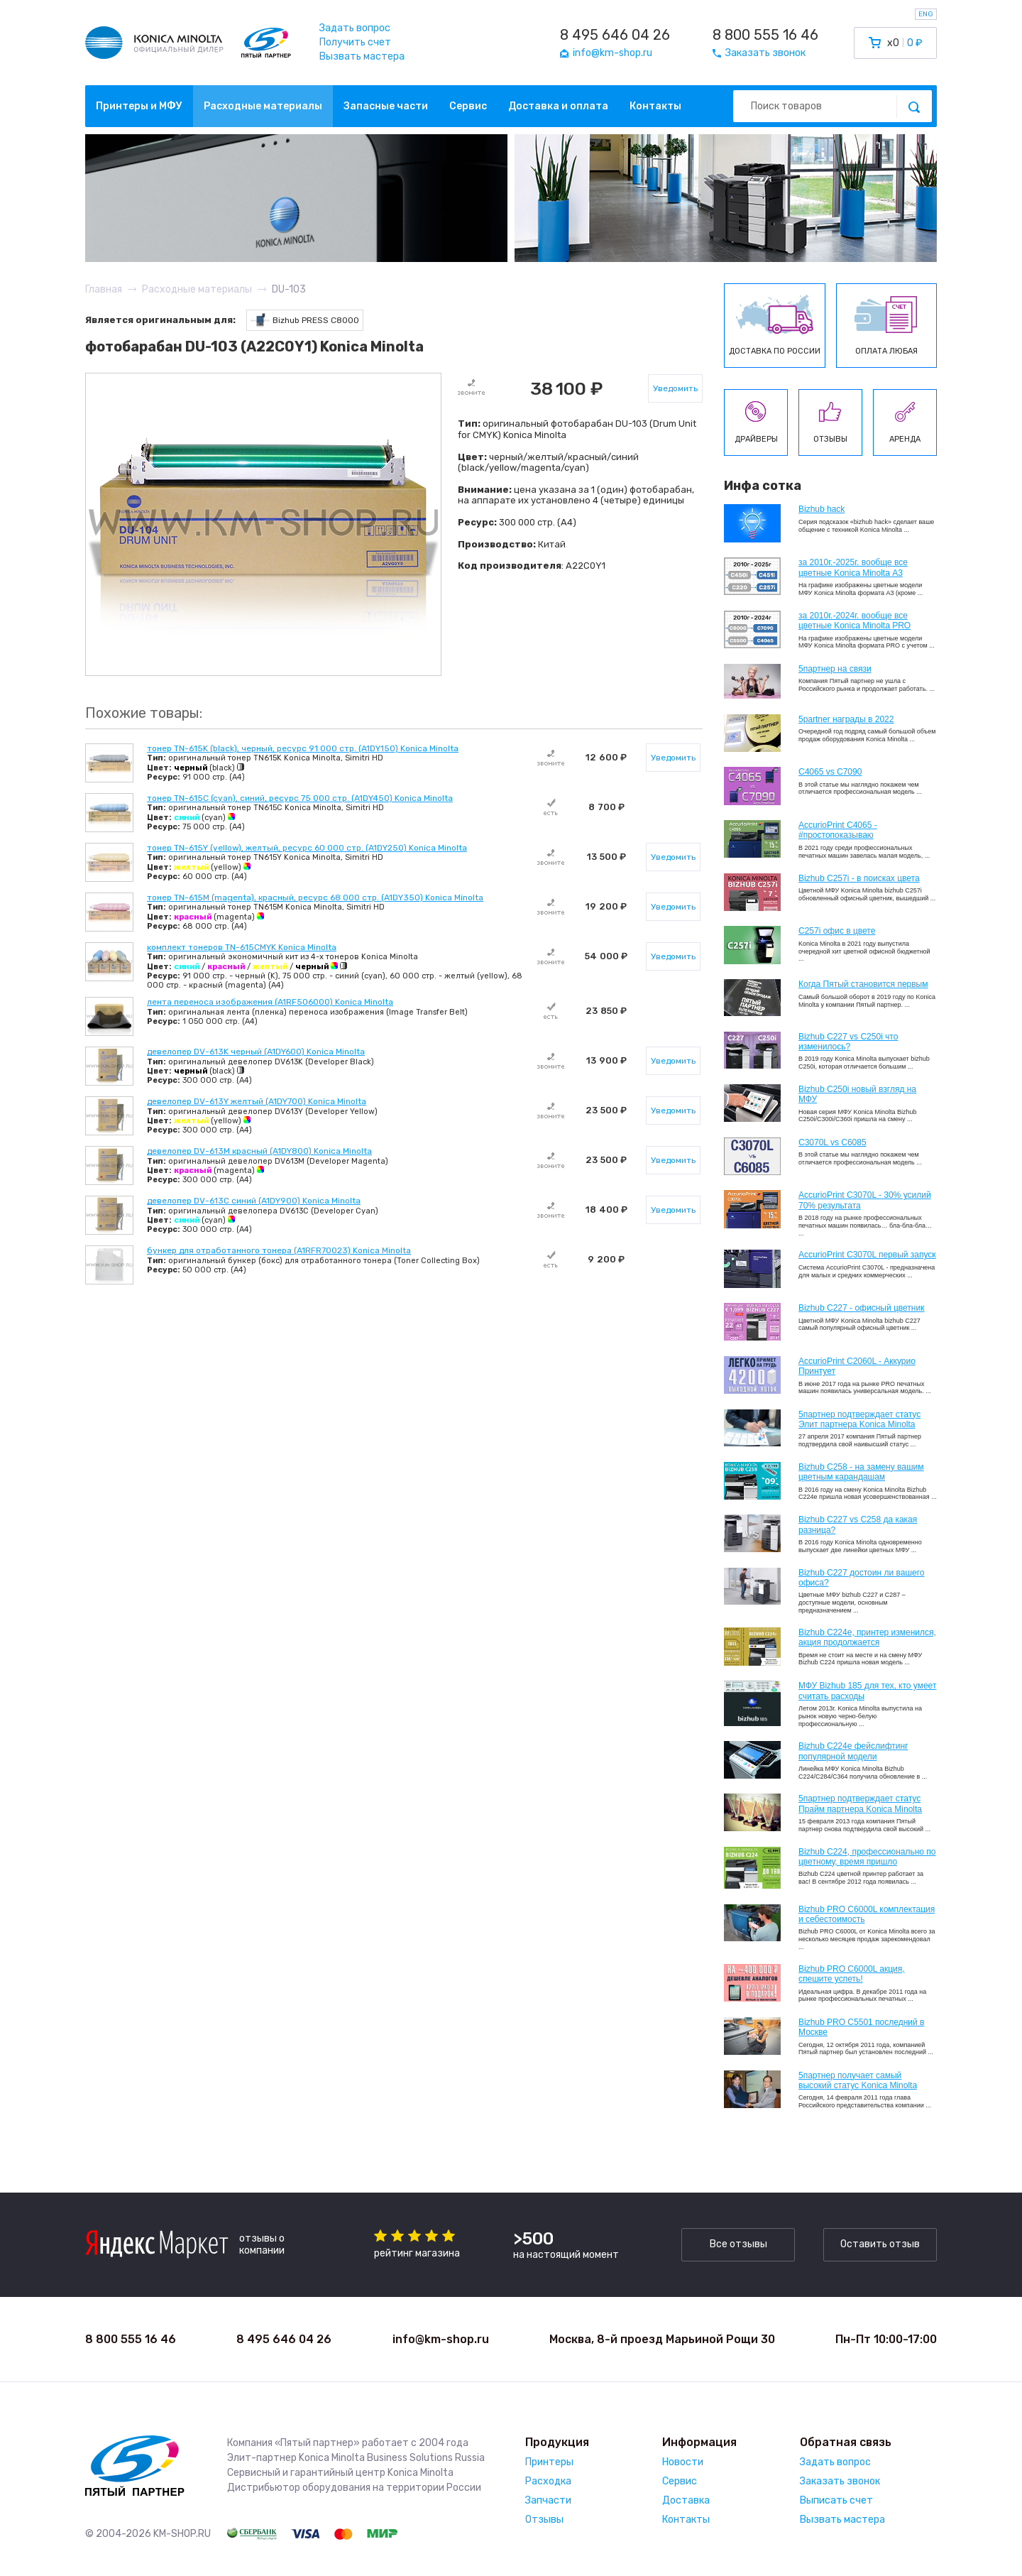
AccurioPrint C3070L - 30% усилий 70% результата (864, 1200)
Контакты (655, 106)
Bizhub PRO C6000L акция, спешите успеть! (851, 1974)
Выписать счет (836, 2500)
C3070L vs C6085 (832, 1142)
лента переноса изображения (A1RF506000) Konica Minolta (270, 1002)
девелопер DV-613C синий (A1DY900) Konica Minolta (254, 1201)
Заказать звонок (840, 2481)
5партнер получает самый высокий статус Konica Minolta (857, 2080)
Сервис (468, 106)
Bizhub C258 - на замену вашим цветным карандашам (861, 1472)
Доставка (686, 2500)
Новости (682, 2462)
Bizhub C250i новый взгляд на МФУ (857, 1094)
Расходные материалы (263, 106)
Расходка (548, 2481)
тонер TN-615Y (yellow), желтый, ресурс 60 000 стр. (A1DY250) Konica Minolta (307, 848)
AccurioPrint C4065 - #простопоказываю (837, 830)
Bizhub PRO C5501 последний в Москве (861, 2027)
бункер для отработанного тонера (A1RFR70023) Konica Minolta (279, 1250)
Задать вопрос (354, 28)
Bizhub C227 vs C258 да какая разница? (857, 1524)
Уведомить (675, 388)
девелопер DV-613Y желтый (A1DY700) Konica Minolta (256, 1101)
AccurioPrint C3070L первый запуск (867, 1255)
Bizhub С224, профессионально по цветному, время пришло (867, 1857)
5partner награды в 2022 (846, 719)
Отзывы (544, 2520)
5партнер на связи (835, 669)
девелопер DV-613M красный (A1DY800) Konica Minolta (259, 1151)
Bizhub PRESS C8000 (305, 320)
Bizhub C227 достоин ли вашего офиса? (861, 1578)
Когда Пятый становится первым (863, 984)
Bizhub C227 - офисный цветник (861, 1308)
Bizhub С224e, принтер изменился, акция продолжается (867, 1637)
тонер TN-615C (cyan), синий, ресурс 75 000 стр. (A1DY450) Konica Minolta (300, 798)
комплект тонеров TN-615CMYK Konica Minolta (241, 947)
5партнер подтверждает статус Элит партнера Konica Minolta (859, 1419)
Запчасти (548, 2500)
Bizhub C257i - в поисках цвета (859, 878)
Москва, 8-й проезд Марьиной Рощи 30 (662, 2339)
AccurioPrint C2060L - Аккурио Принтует (857, 1366)
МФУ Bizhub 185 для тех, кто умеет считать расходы (867, 1691)
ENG (925, 14)
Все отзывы (738, 2244)
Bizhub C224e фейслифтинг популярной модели (853, 1751)
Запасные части (386, 106)
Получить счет (355, 42)
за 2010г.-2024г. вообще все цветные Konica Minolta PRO (854, 621)
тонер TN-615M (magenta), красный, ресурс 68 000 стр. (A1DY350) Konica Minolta (315, 897)
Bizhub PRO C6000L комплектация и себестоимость (866, 1914)
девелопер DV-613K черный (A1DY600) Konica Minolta (256, 1052)
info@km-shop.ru (440, 2339)
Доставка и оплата (558, 106)
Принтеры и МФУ (139, 106)
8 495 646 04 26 (615, 34)
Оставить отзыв (880, 2244)
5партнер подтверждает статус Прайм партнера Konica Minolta (860, 1803)
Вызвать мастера (362, 56)
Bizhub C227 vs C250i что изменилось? (848, 1042)
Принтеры (549, 2462)
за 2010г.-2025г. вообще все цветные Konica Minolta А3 (853, 567)
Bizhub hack (821, 509)
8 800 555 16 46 (765, 34)
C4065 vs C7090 (830, 772)
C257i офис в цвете (836, 931)
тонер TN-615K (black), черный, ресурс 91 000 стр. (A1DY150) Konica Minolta (302, 748)
